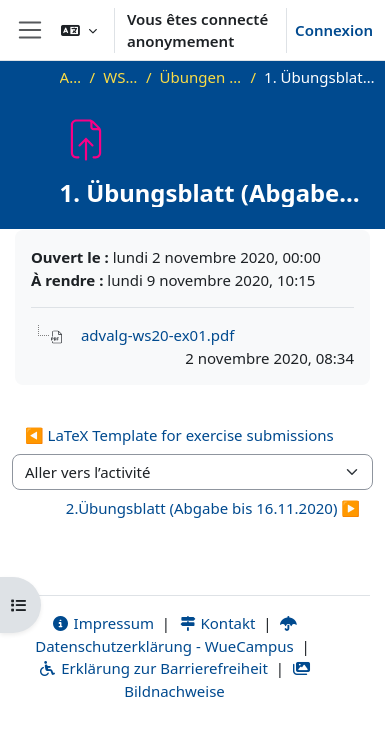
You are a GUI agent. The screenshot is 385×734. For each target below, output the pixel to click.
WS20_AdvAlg (120, 77)
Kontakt (217, 623)
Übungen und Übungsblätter (201, 77)
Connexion (334, 30)
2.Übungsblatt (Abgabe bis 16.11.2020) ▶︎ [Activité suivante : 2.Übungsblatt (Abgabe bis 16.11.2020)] (213, 508)
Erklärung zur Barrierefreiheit (152, 668)
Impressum (102, 623)
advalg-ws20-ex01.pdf (157, 335)
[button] (79, 30)
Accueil (71, 77)
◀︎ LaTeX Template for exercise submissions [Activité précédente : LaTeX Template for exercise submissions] (179, 435)
